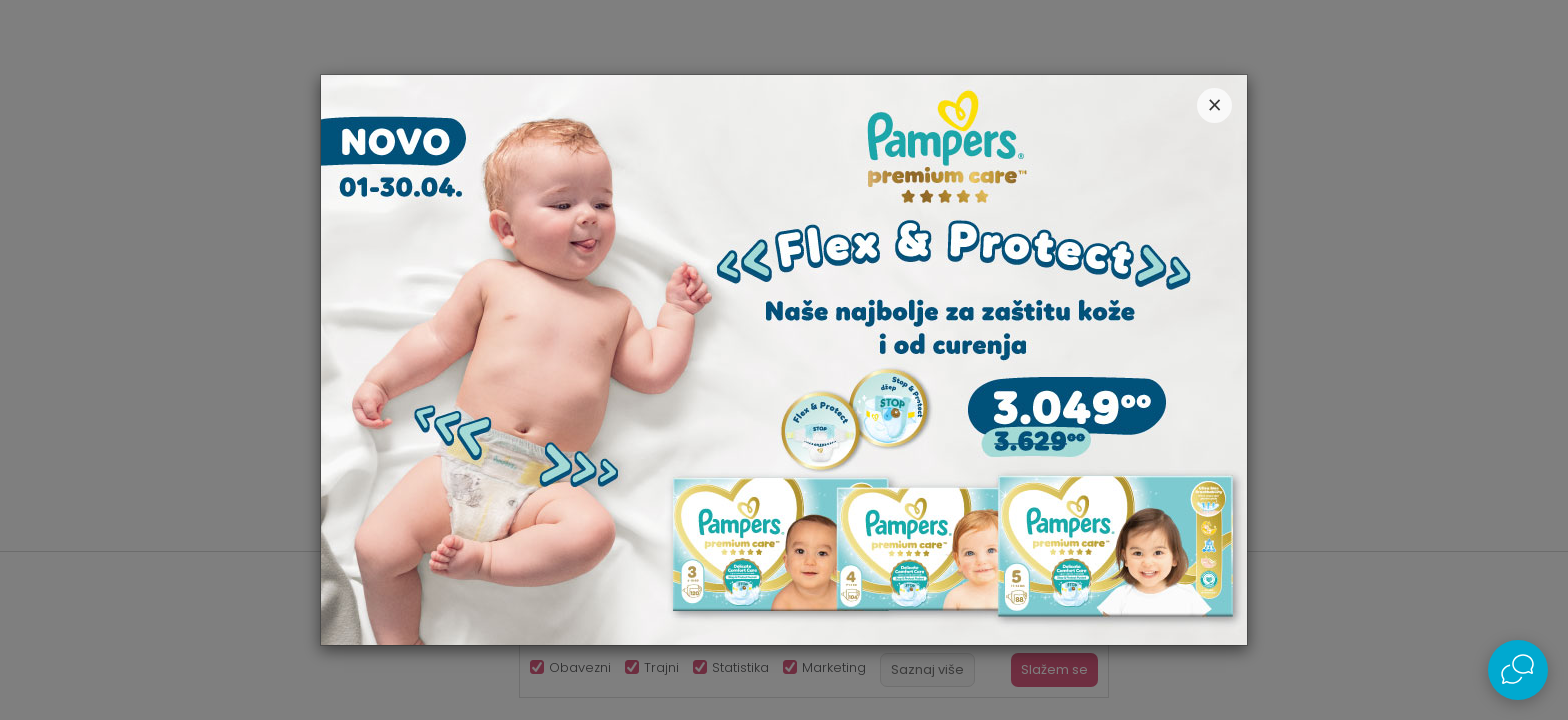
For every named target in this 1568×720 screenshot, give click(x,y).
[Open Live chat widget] (1518, 670)
